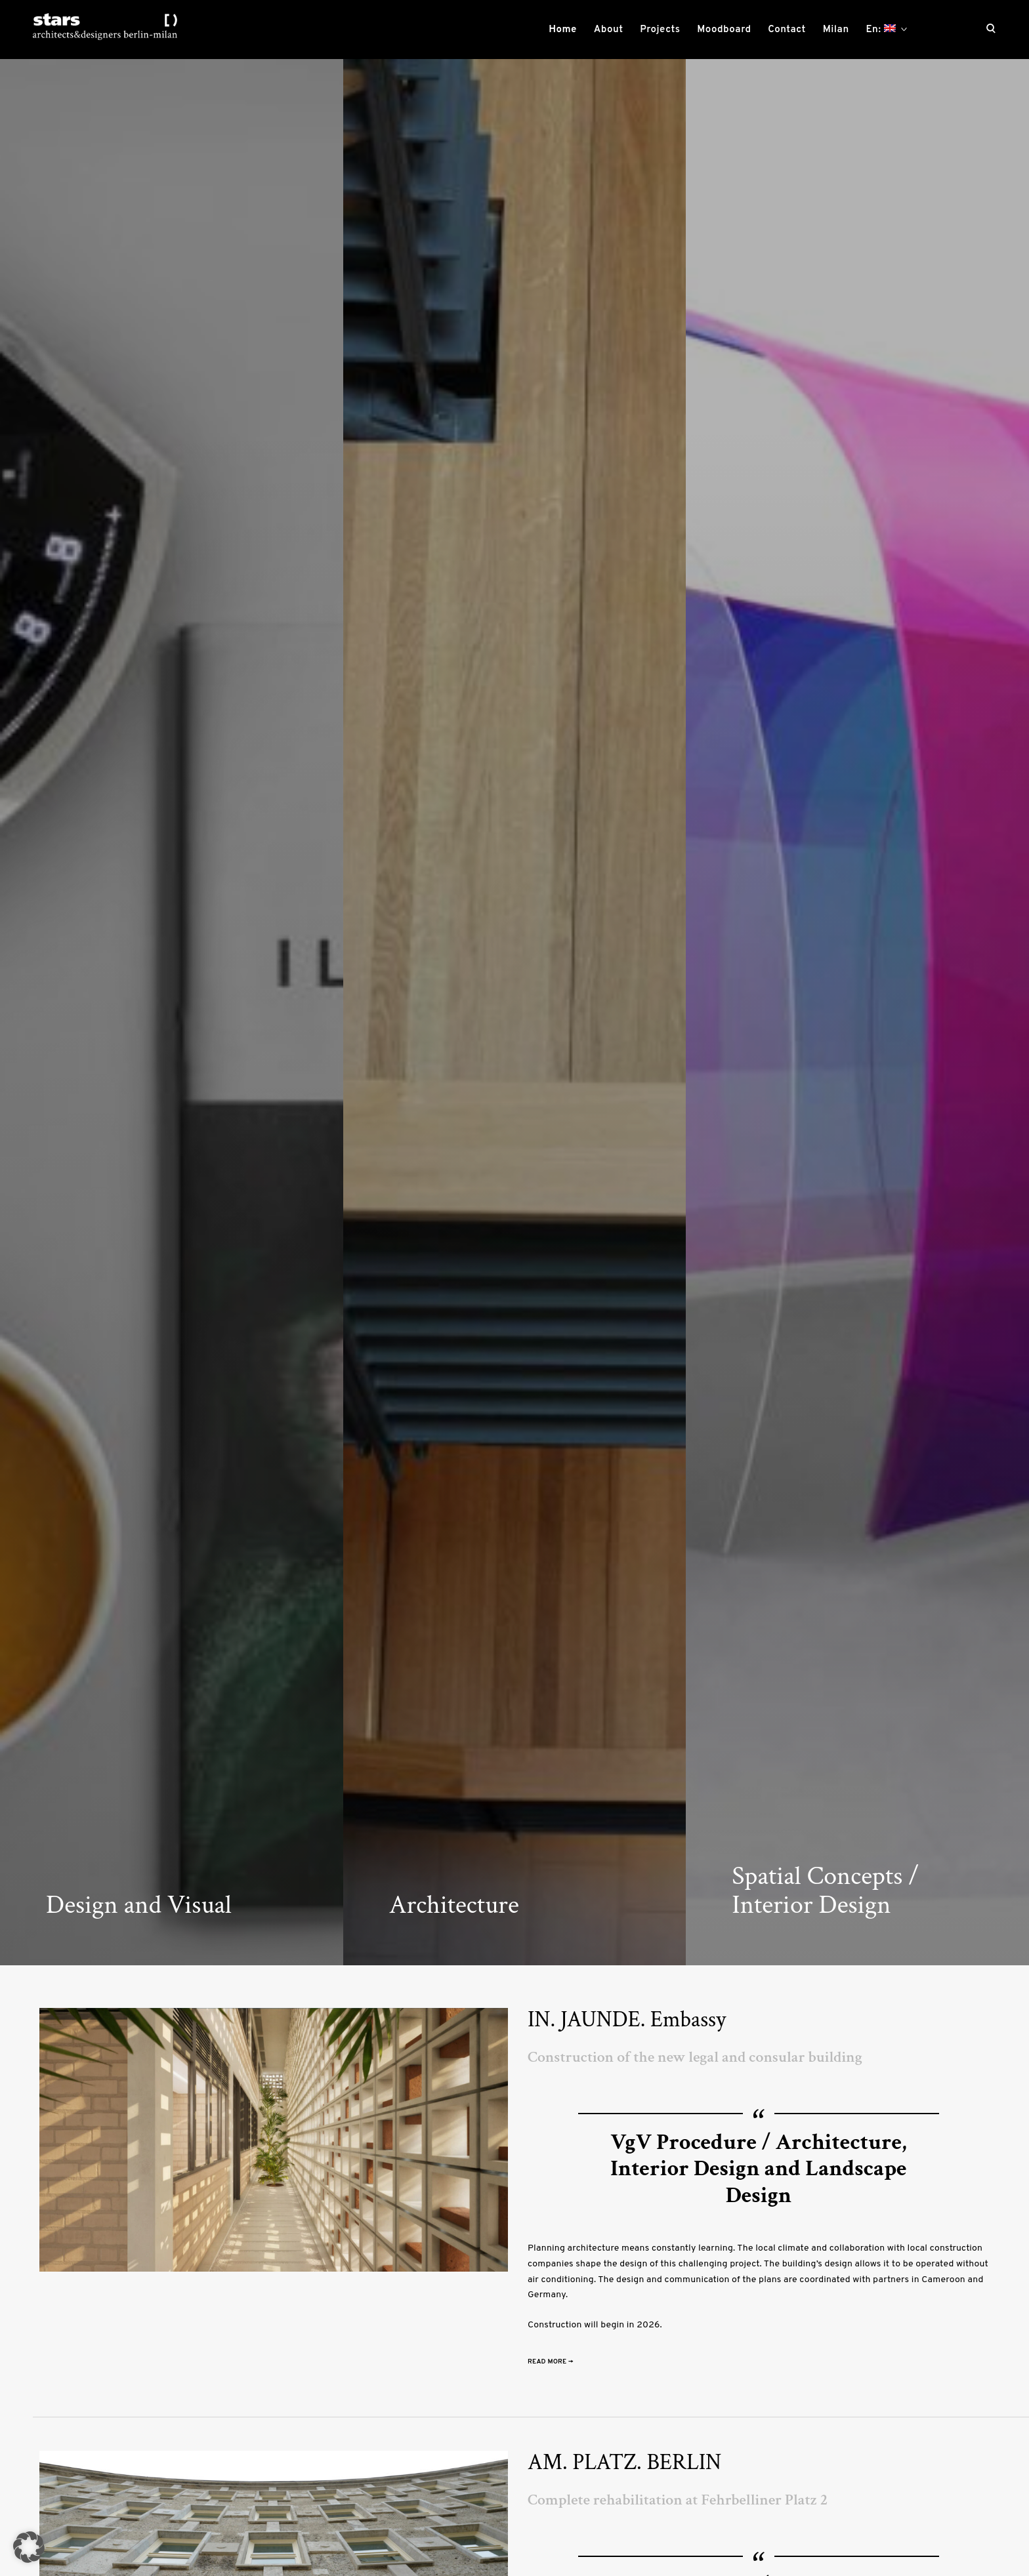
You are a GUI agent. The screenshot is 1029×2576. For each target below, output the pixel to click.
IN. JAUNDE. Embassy (627, 2019)
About (608, 30)
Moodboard (724, 30)
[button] (29, 2547)
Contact (787, 30)
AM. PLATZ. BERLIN (624, 2462)
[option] (171, 1012)
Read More (551, 2362)
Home (563, 30)
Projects (660, 30)
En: (880, 30)
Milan (836, 30)
